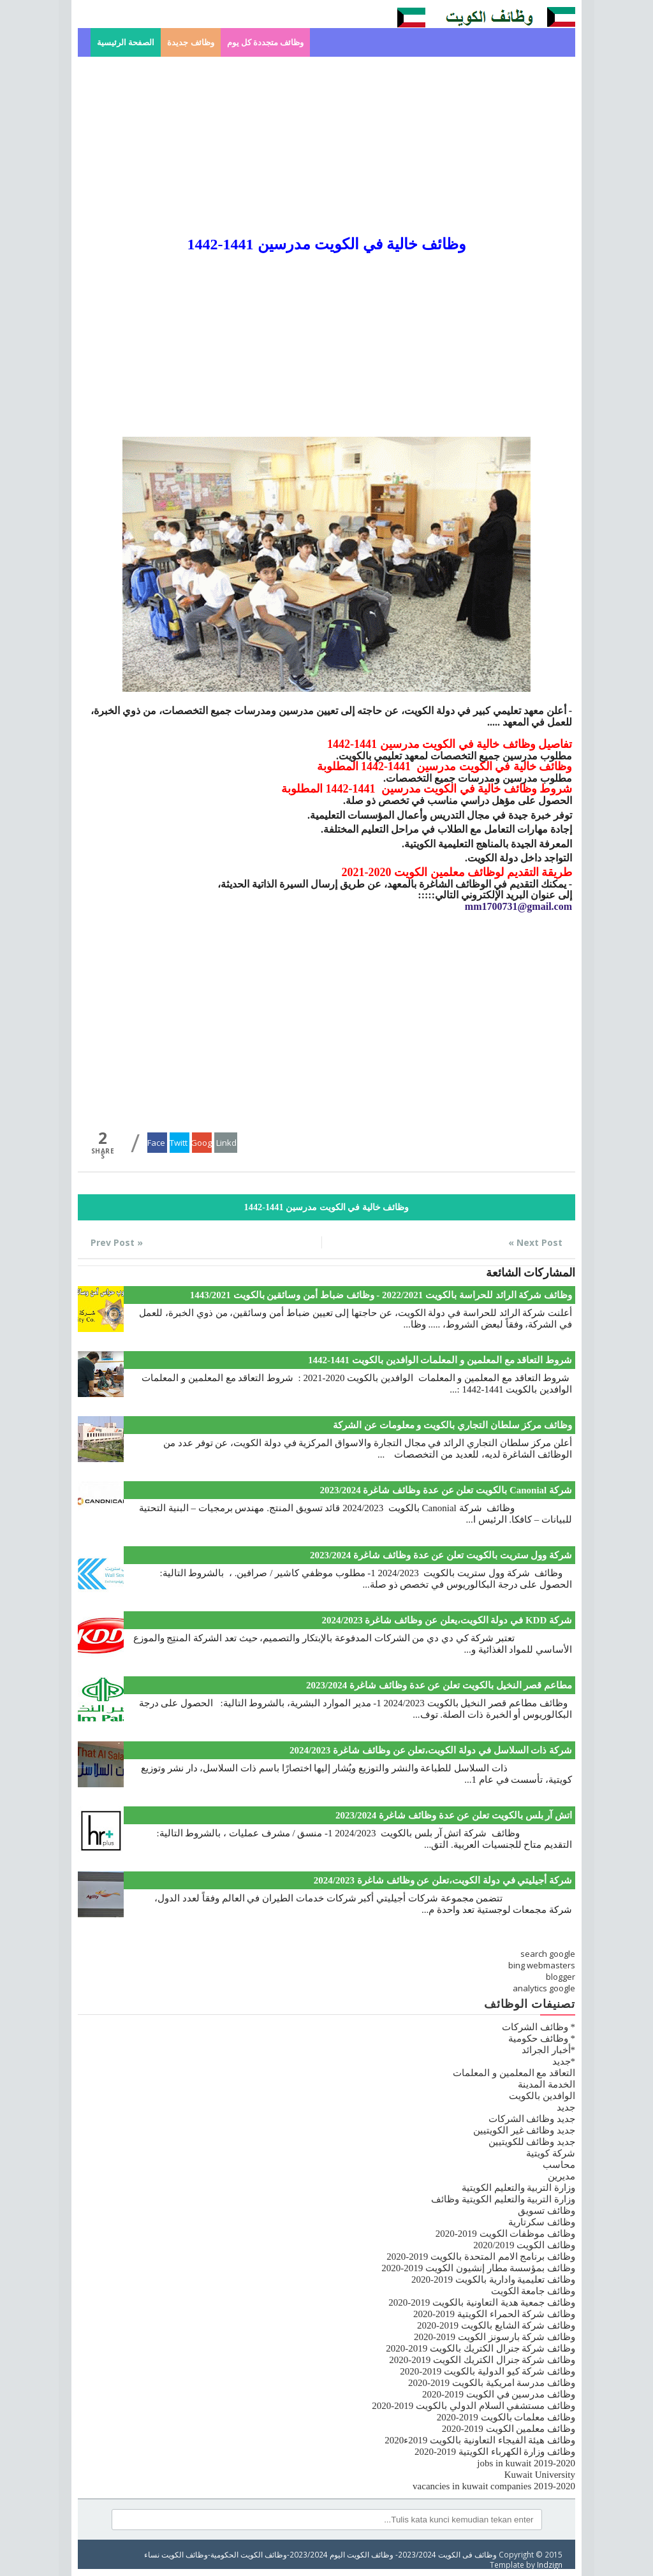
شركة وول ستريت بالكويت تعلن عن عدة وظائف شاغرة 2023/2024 (441, 1555)
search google (547, 1953)
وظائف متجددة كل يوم (265, 42)
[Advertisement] (326, 146)
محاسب (559, 2165)
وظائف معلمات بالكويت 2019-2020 (506, 2417)
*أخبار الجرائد (548, 2050)
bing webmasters (541, 1965)
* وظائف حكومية (541, 2038)
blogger (560, 1976)
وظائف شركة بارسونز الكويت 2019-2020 (494, 2337)
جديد (566, 2107)
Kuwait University (539, 2475)
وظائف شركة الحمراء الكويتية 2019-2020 (494, 2314)
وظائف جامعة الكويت (533, 2291)
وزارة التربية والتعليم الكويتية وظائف (503, 2199)
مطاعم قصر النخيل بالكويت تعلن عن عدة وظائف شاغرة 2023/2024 (439, 1685)
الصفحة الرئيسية (125, 42)
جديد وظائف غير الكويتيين (524, 2130)
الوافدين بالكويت (542, 2096)
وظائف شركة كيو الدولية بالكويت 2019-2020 (487, 2371)
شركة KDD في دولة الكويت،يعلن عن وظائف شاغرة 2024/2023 (446, 1620)
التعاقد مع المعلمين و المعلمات (514, 2073)
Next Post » (535, 1242)
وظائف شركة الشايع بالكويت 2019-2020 (496, 2325)
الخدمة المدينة (546, 2084)
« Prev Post (117, 1242)
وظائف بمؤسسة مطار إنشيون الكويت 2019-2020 (478, 2268)
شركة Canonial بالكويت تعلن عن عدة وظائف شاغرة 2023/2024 (445, 1490)
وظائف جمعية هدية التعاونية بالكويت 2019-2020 (481, 2302)
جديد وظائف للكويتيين (532, 2142)
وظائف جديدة (190, 42)
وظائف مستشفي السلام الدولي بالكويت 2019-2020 (473, 2406)
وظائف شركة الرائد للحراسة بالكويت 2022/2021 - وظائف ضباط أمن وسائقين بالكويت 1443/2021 (381, 1295)
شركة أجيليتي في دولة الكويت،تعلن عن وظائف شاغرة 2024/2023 (443, 1880)
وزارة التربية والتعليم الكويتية (518, 2188)
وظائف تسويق (546, 2211)
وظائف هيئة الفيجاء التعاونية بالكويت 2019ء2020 (480, 2440)
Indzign (549, 2564)
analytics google (544, 1988)
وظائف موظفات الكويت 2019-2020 (505, 2233)
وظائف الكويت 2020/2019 (524, 2245)
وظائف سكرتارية (541, 2222)
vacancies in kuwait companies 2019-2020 (494, 2486)
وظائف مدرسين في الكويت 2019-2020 (498, 2394)
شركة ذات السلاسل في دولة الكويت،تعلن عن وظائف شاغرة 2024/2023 (431, 1750)
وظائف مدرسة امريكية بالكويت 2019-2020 (491, 2383)
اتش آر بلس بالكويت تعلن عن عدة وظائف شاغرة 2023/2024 (453, 1815)
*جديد (564, 2061)
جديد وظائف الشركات (532, 2119)
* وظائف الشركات (538, 2027)
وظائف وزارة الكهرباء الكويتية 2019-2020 (495, 2452)
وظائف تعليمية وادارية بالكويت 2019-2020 (493, 2279)
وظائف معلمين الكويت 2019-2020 (508, 2429)
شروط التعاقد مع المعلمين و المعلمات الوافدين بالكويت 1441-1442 (440, 1360)
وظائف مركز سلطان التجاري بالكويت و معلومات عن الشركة (452, 1425)
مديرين (561, 2176)
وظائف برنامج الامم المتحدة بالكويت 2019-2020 (480, 2256)
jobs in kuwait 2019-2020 (526, 2463)
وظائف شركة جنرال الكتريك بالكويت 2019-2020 (480, 2348)
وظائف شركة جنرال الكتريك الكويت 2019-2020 (482, 2360)
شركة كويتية (550, 2153)
